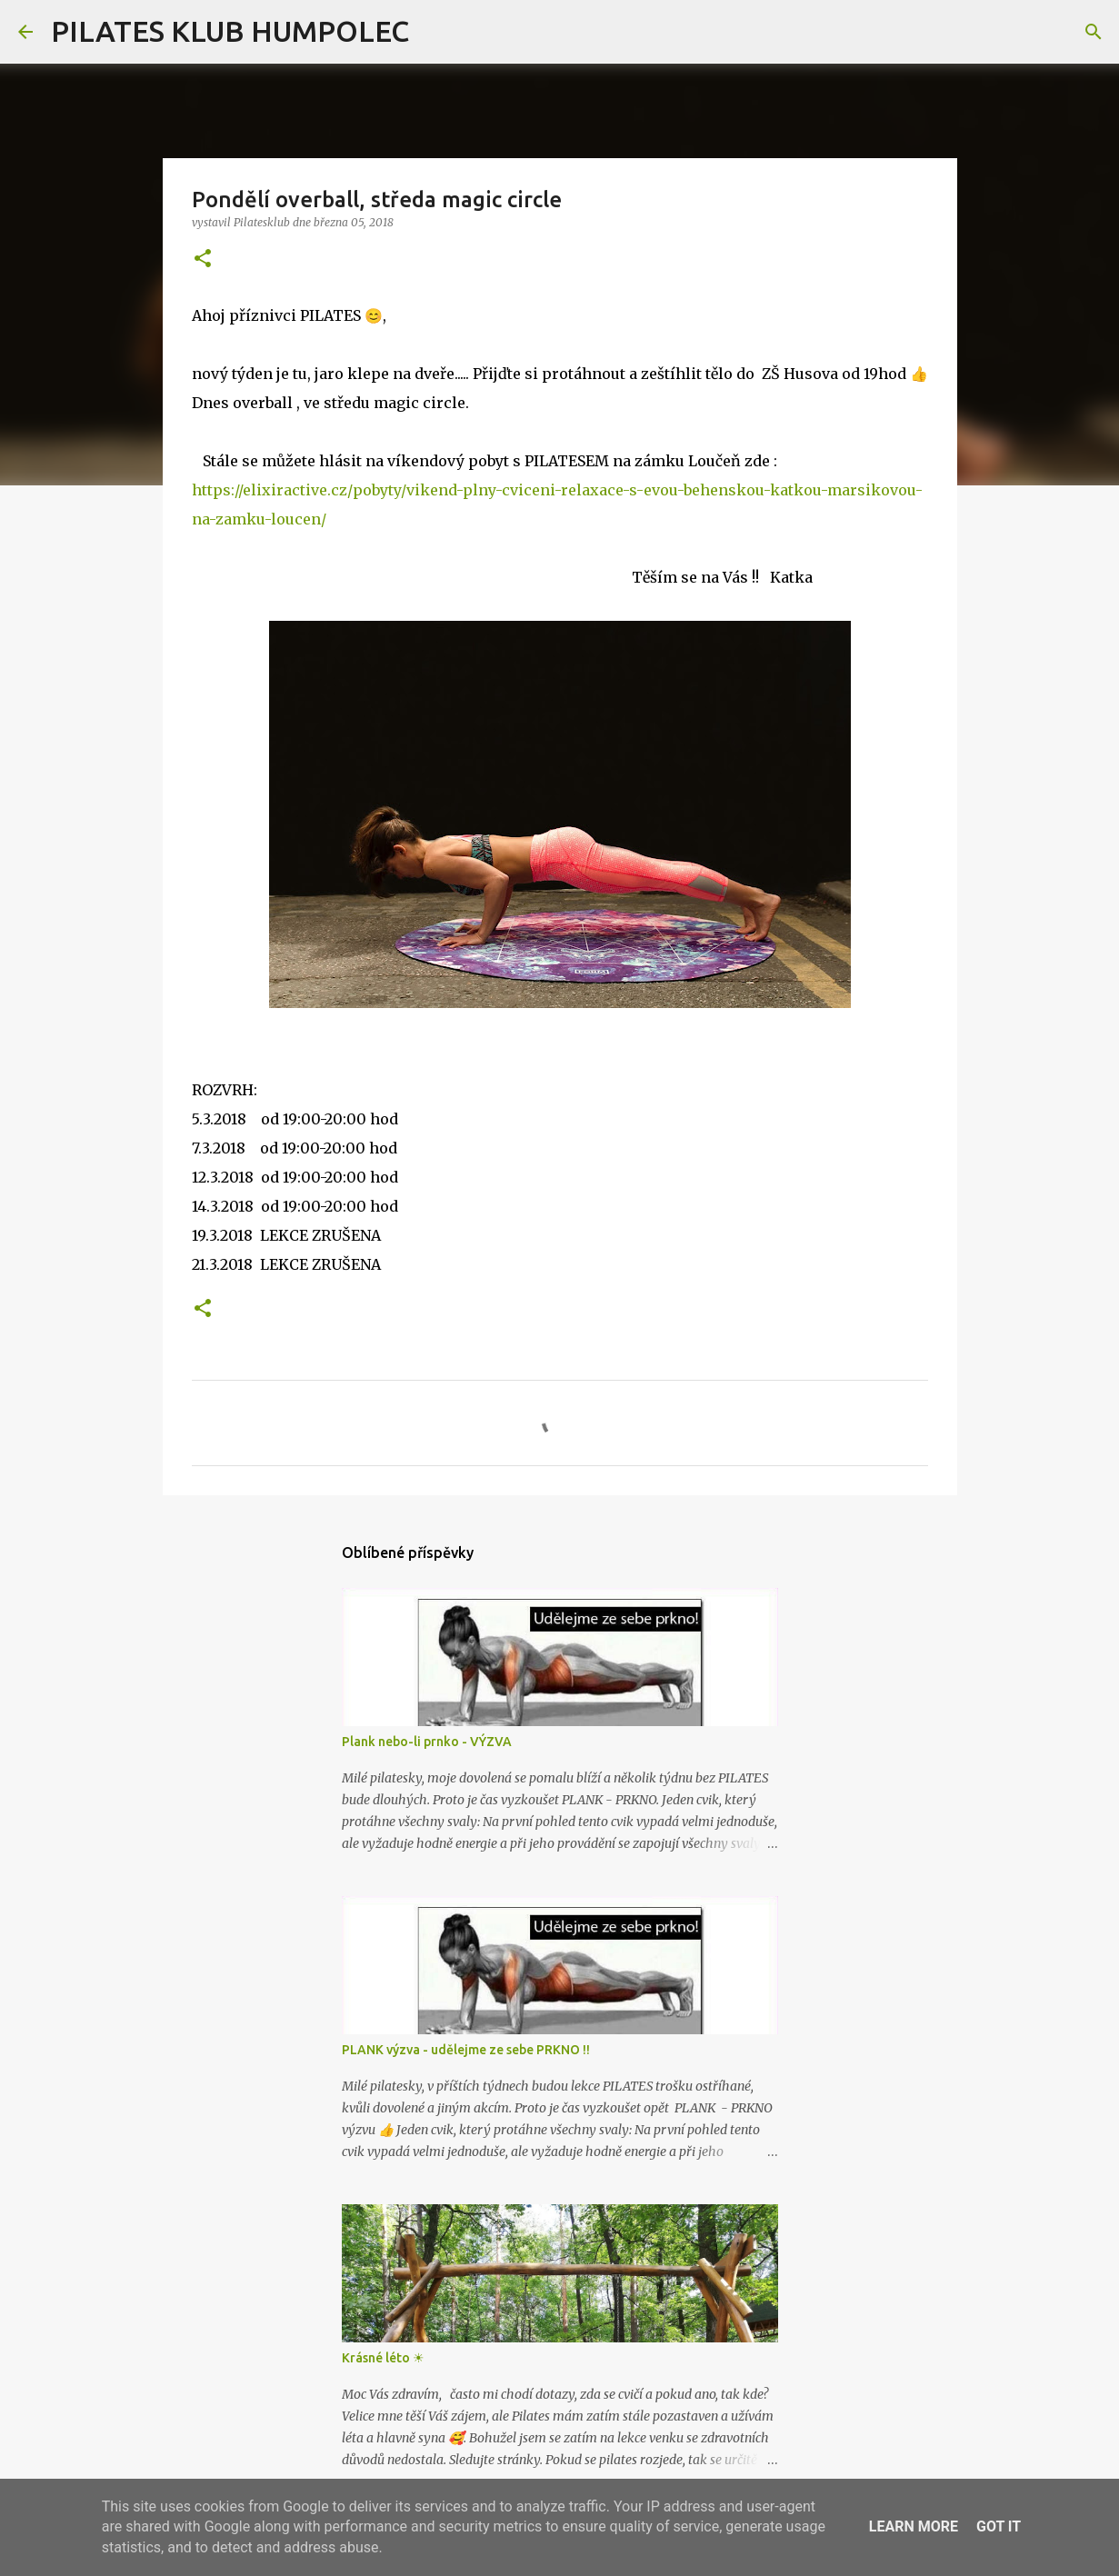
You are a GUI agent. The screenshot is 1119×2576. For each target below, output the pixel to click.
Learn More (913, 2526)
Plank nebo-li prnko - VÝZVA (427, 1741)
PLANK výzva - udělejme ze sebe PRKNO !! (466, 2049)
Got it (998, 2526)
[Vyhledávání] (434, 32)
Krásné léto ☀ (383, 2358)
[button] (203, 259)
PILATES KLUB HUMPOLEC (230, 31)
